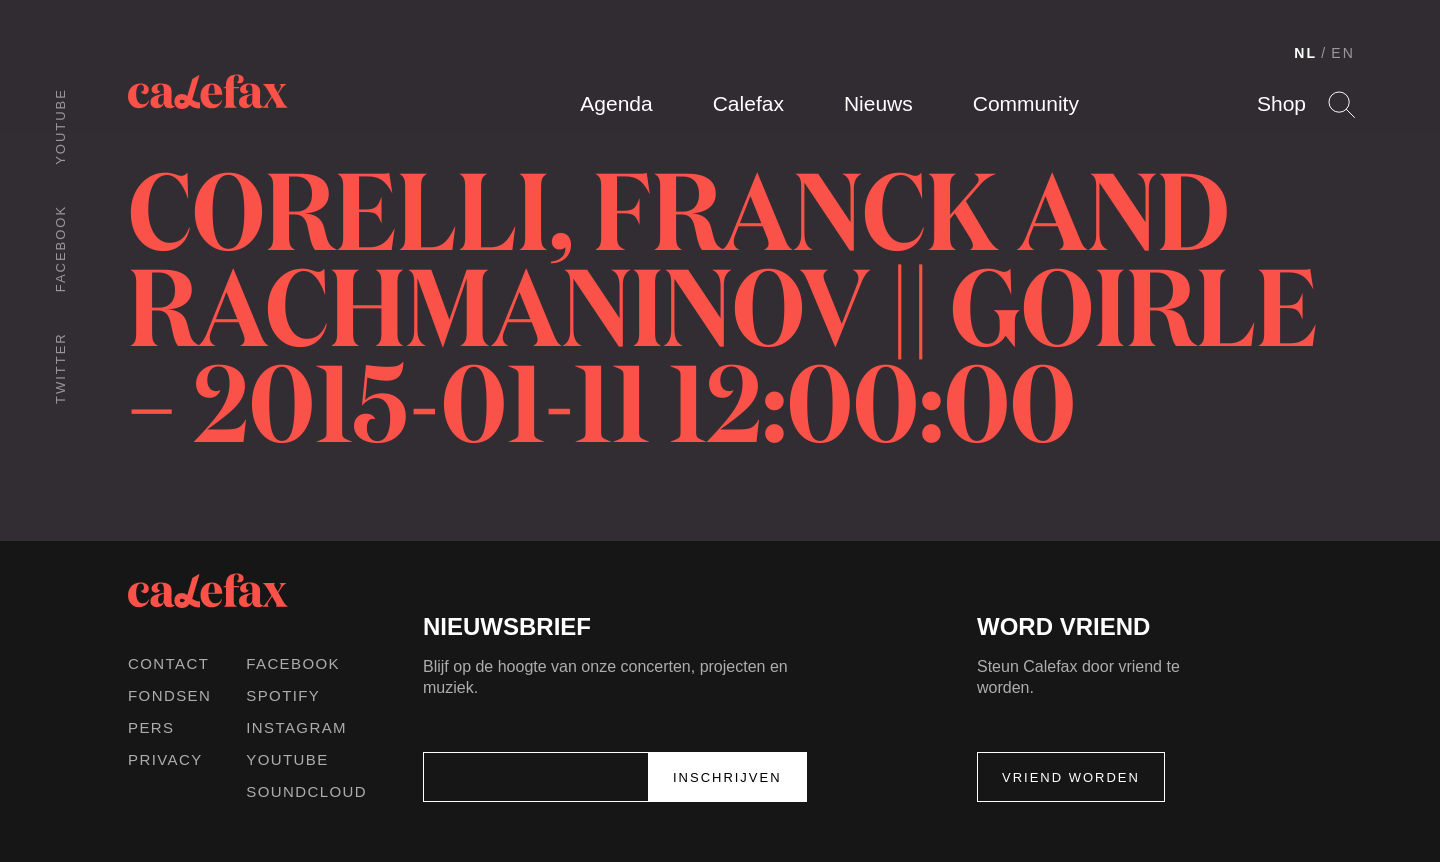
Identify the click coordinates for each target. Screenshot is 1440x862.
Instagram (296, 727)
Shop (1281, 103)
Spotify (283, 695)
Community (1026, 103)
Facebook (60, 248)
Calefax (748, 103)
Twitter (60, 368)
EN (1343, 53)
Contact (168, 663)
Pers (151, 727)
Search (1341, 104)
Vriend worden (1071, 777)
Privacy (165, 759)
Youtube (60, 126)
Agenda (616, 103)
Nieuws (878, 103)
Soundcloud (306, 791)
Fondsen (169, 695)
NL (1305, 53)
